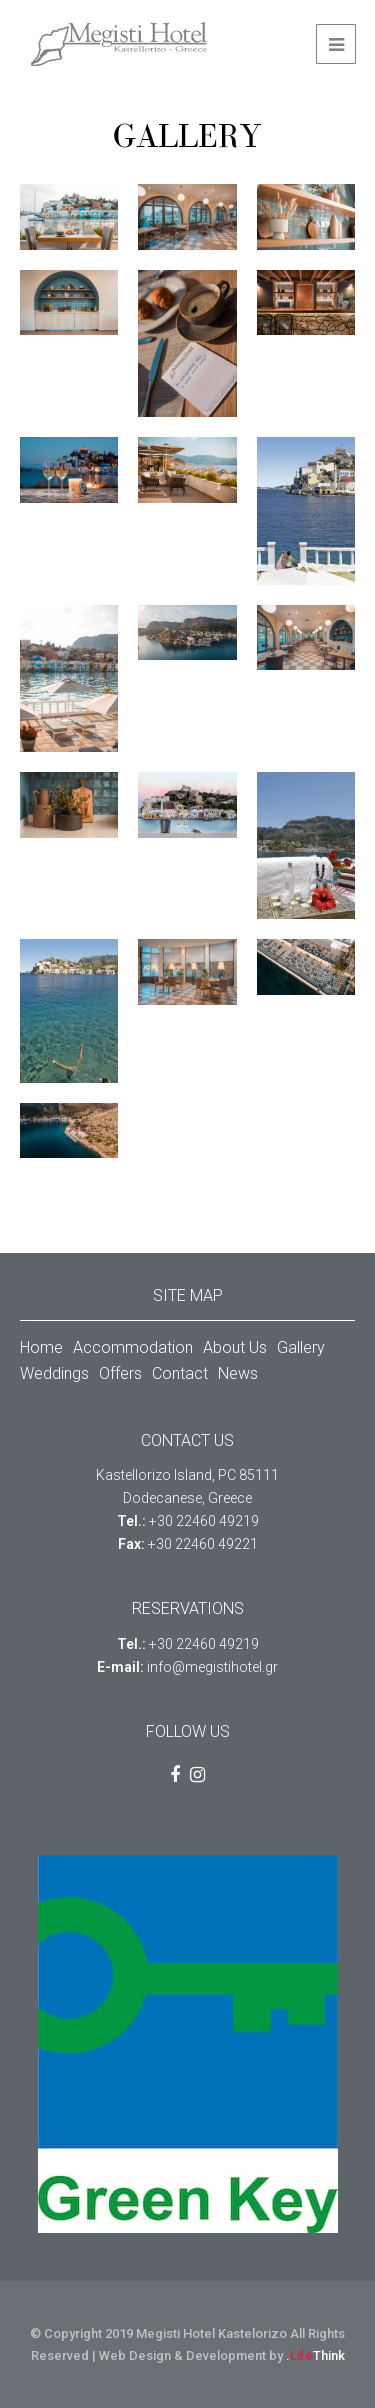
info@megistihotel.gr (212, 1667)
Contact (180, 1373)
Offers (120, 1373)
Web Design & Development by (222, 2355)
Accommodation (133, 1347)
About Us (235, 1347)
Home (41, 1347)
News (238, 1373)
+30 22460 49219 (204, 1521)
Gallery (301, 1347)
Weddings (54, 1373)
